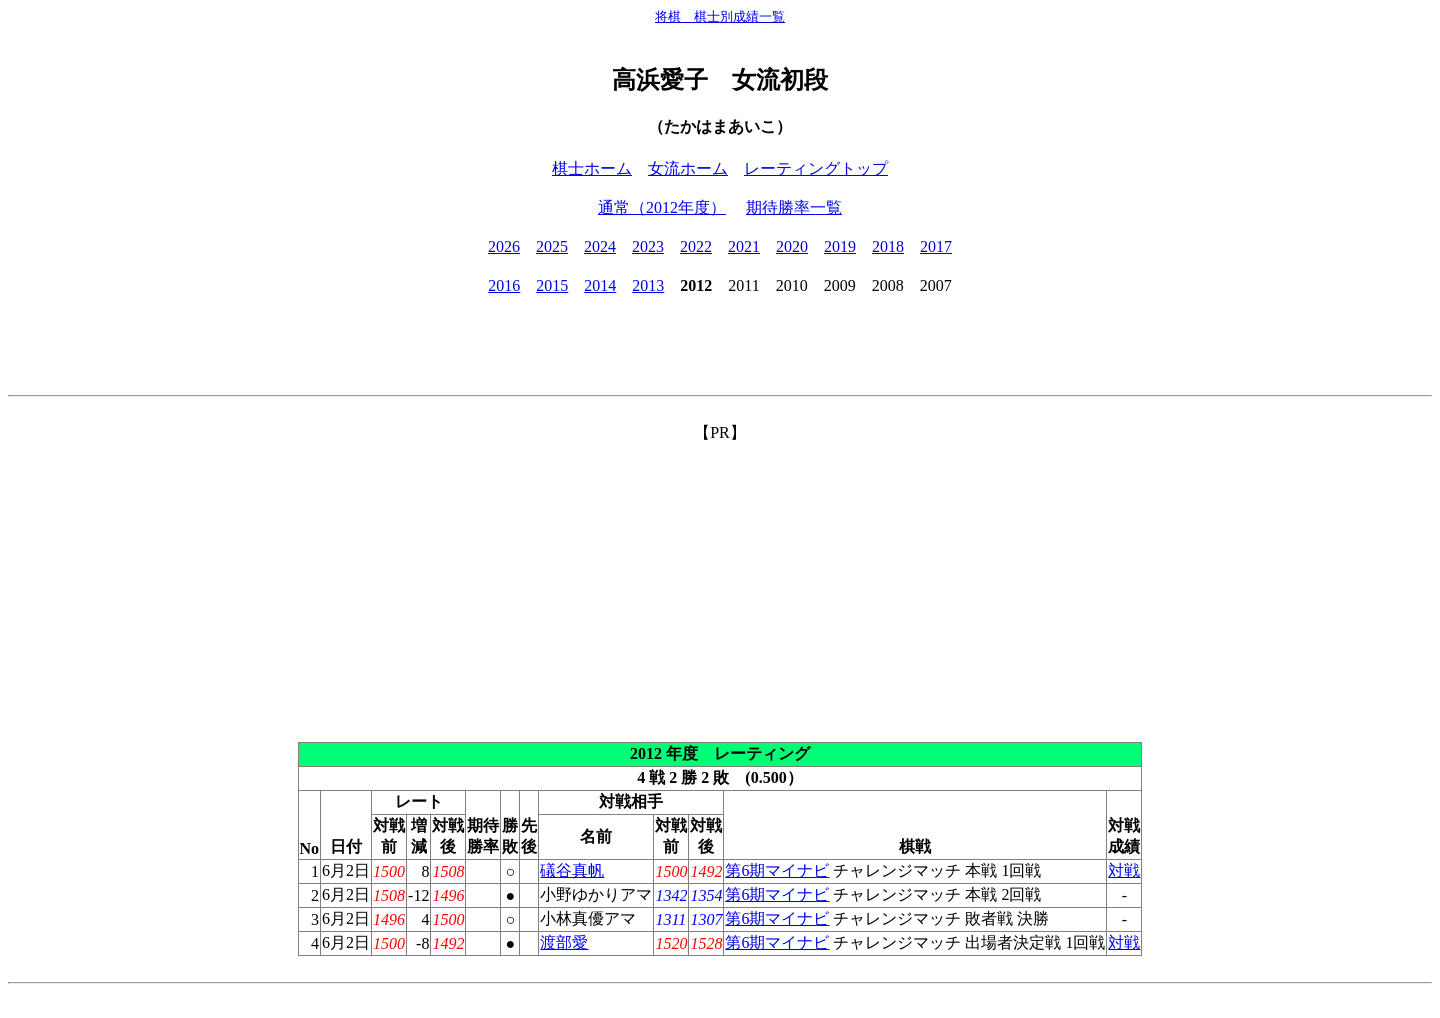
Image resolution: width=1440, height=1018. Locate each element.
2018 (888, 246)
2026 (504, 246)
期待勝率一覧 (794, 207)
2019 (840, 246)
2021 (744, 246)
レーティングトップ (816, 168)
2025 (552, 246)
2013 (648, 285)
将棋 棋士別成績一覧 (720, 16)
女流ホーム (688, 168)
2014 (600, 285)
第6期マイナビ (777, 870)
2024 (600, 246)
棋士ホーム (592, 168)
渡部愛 (564, 942)
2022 (696, 246)
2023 (648, 246)
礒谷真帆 (572, 870)
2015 (552, 285)
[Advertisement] (720, 584)
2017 (936, 246)
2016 (504, 285)
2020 (792, 246)
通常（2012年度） (662, 207)
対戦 (1124, 870)
